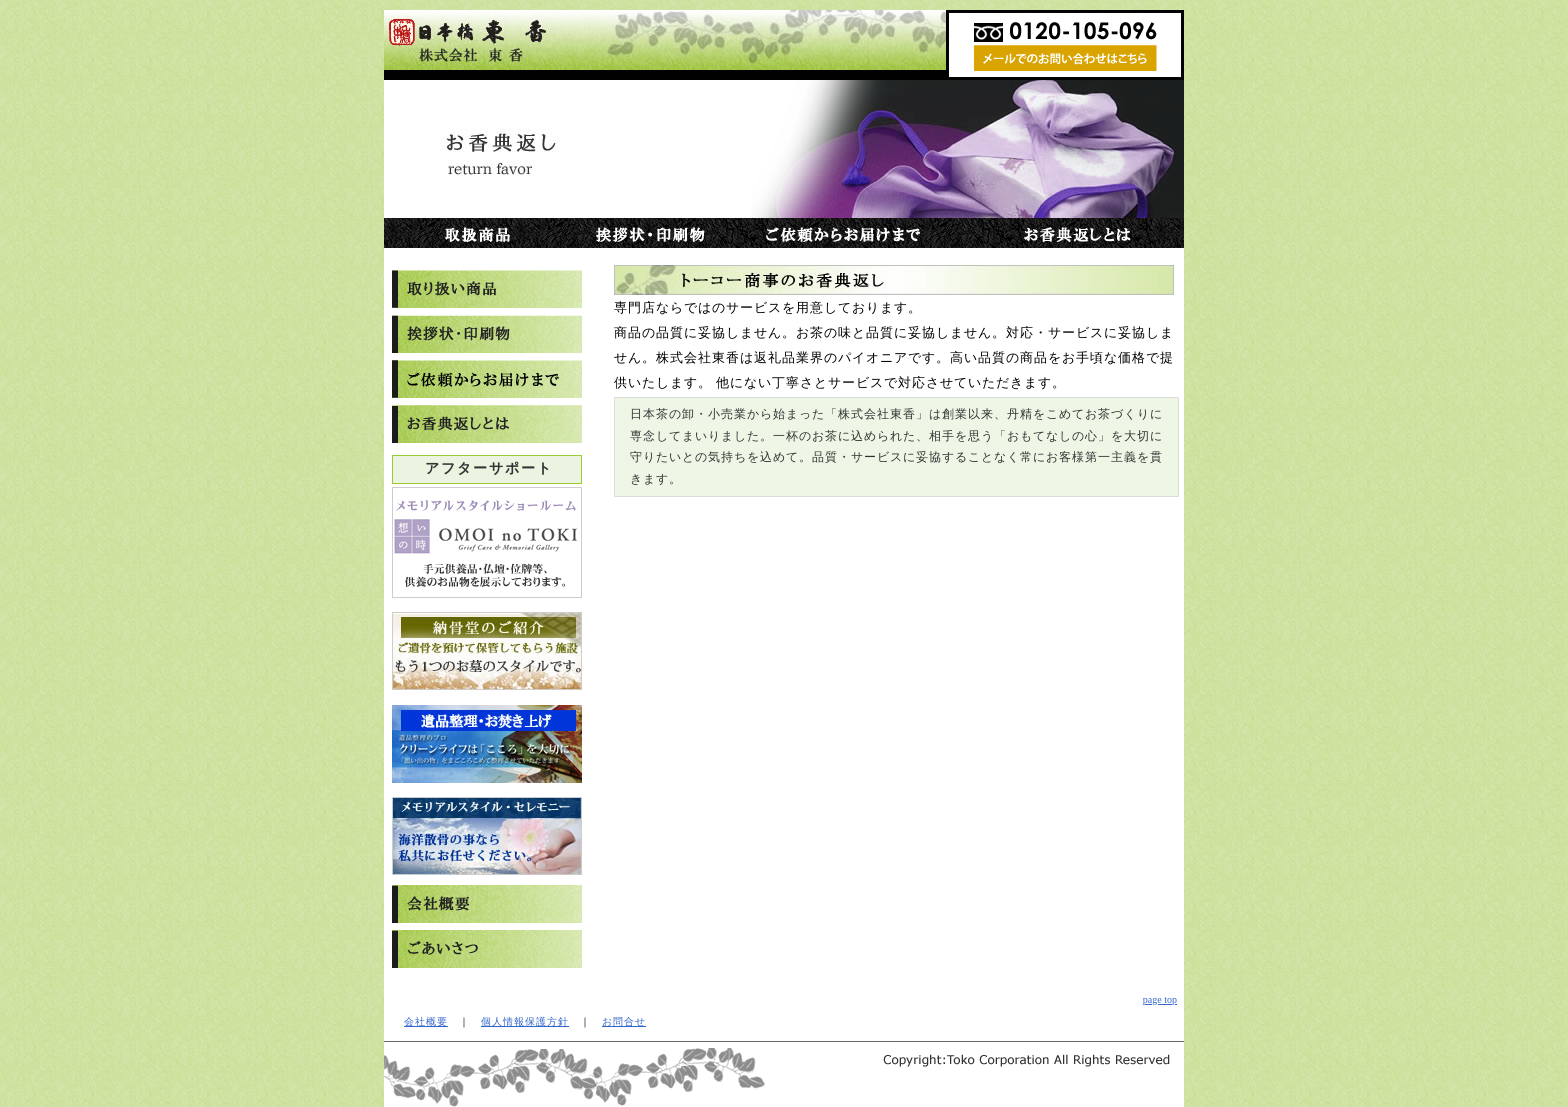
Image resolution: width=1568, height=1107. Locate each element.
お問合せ (624, 1021)
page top (1160, 999)
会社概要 (426, 1021)
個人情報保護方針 (525, 1021)
